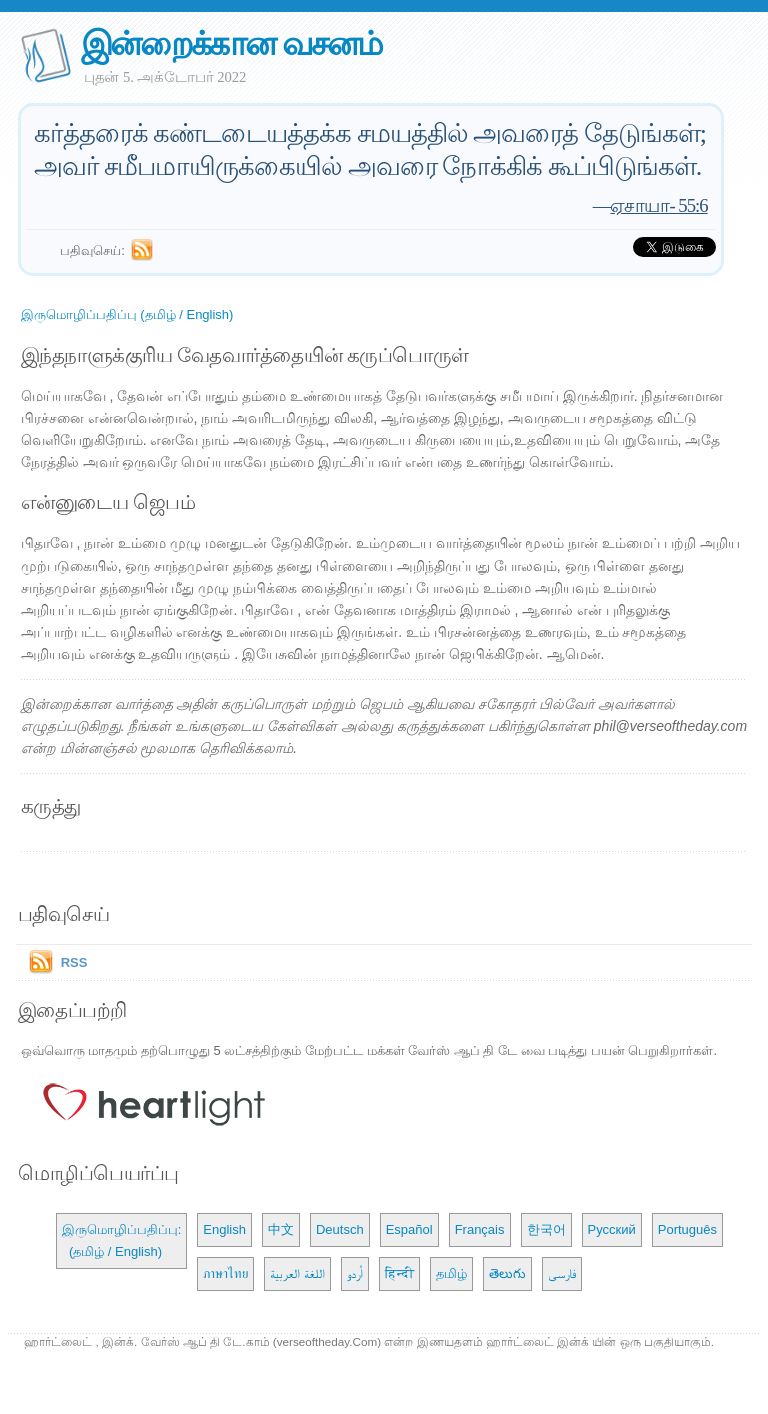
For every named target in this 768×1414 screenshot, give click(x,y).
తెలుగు (507, 1273)
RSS (74, 962)
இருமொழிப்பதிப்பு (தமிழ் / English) (127, 314)
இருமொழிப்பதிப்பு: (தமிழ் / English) (122, 1240)
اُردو (355, 1273)
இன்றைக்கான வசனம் (231, 43)
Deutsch (340, 1229)
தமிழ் (451, 1273)
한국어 (546, 1229)
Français (480, 1229)
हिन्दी (399, 1273)
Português (687, 1229)
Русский (612, 1229)
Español (409, 1229)
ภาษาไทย (225, 1273)
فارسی (562, 1273)
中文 (281, 1229)
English (224, 1229)
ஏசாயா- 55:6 (658, 205)
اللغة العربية (297, 1273)
